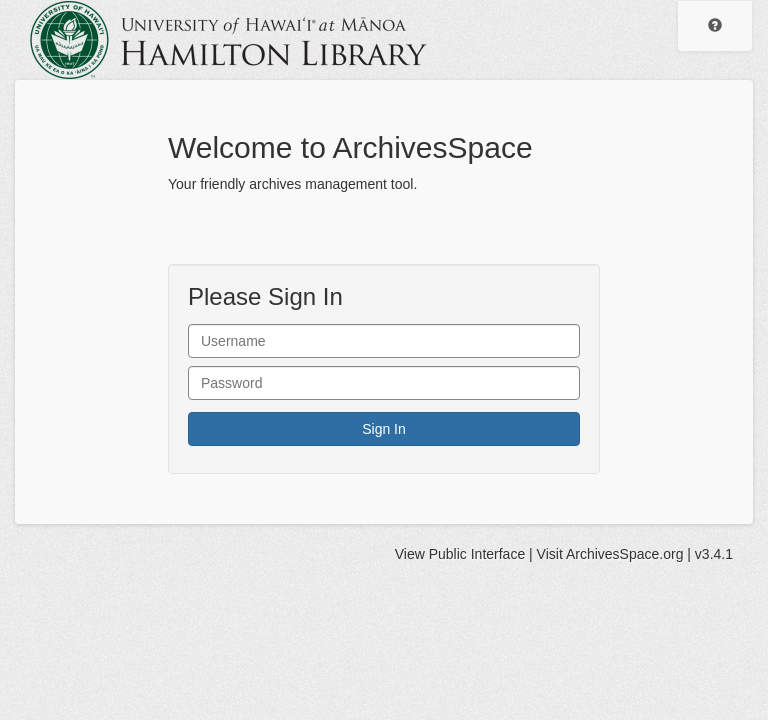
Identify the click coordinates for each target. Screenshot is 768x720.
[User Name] (384, 341)
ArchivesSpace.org (625, 554)
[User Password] (384, 383)
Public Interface (477, 554)
